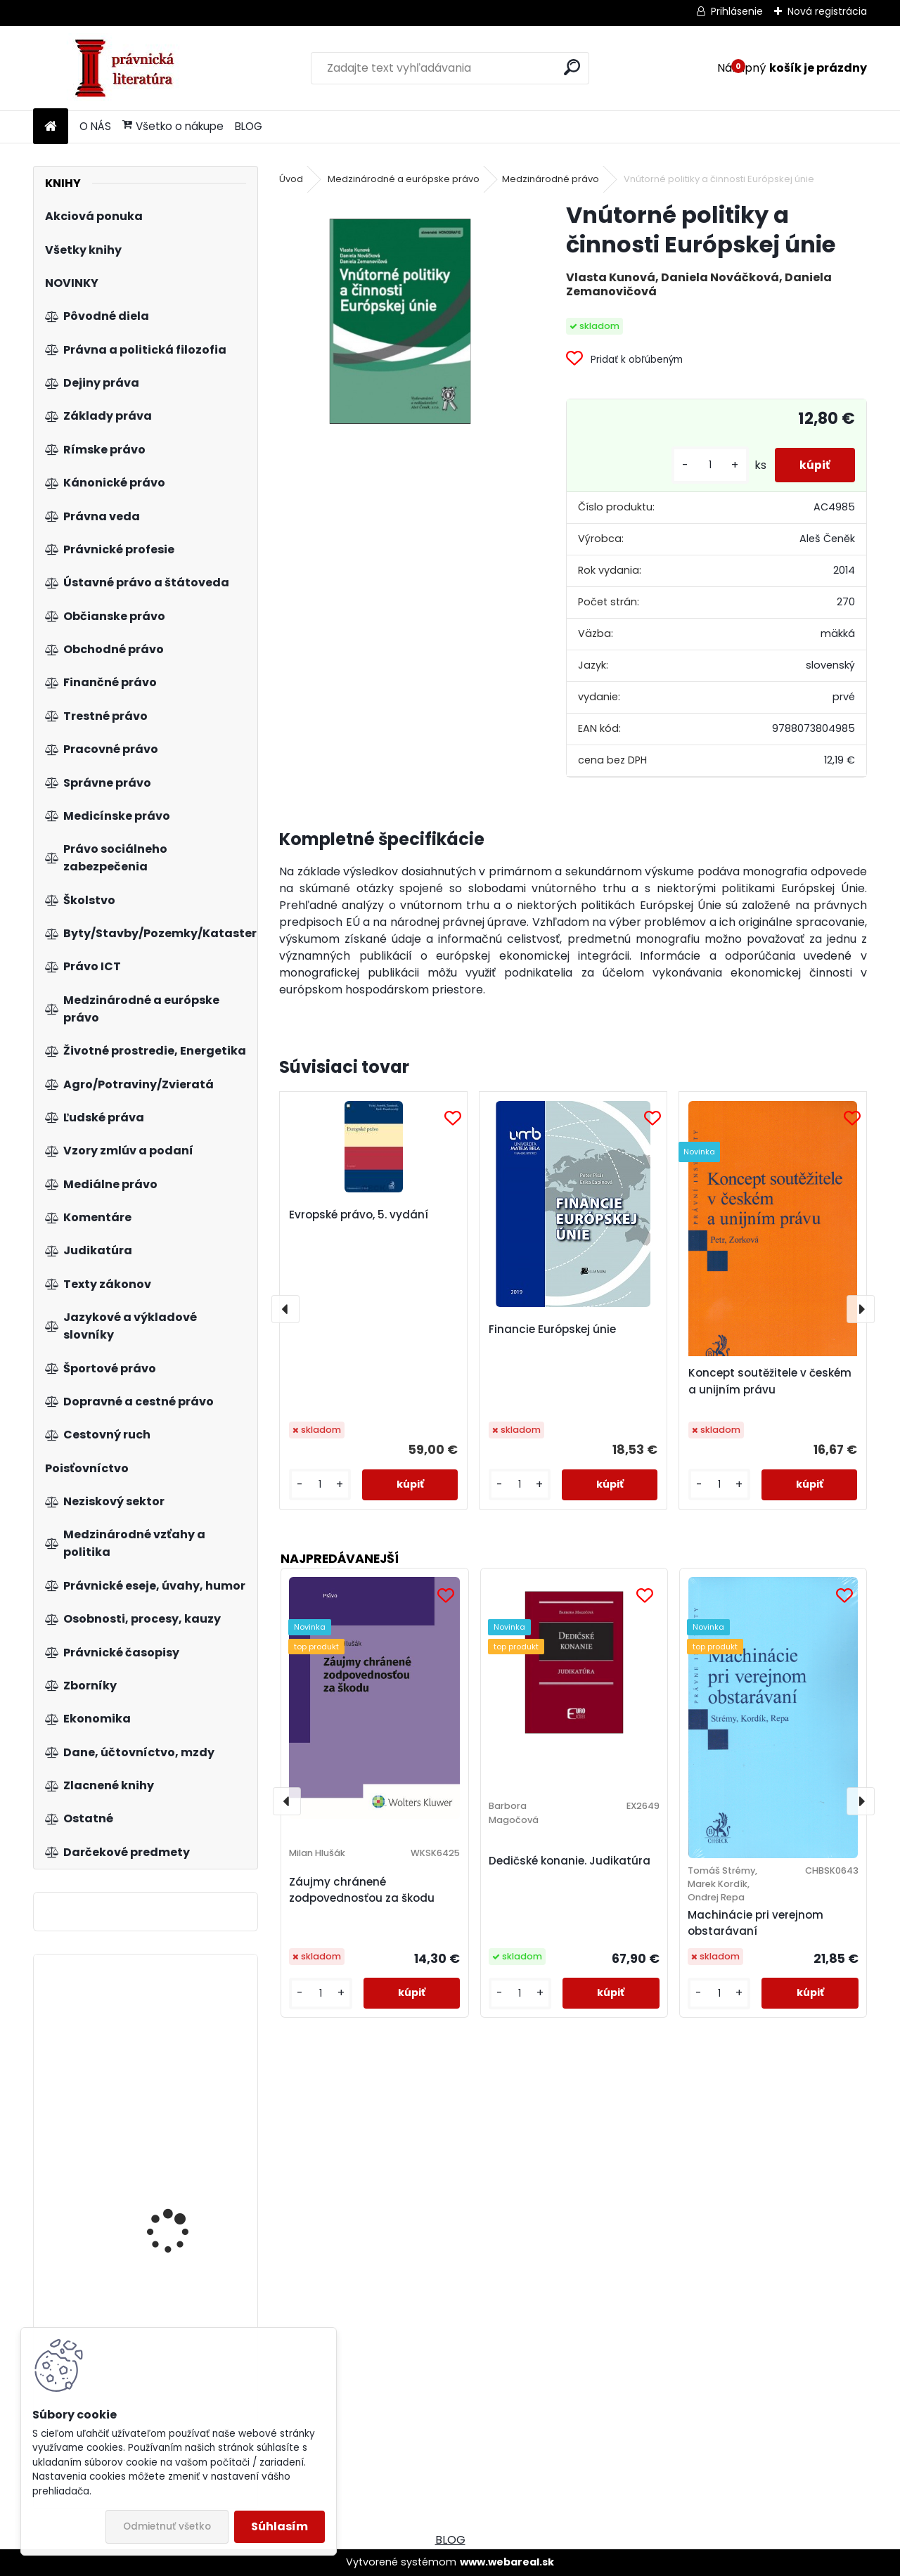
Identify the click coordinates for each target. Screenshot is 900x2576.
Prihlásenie (737, 11)
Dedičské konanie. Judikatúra (569, 1860)
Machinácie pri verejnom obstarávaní (755, 1922)
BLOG (248, 126)
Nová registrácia (827, 11)
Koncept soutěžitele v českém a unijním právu (769, 1381)
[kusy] (703, 465)
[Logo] (129, 68)
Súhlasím (279, 2526)
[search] (572, 67)
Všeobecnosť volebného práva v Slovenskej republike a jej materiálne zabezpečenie (187, 2042)
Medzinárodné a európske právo (404, 179)
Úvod (291, 179)
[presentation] (285, 1309)
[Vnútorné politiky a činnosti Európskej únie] (400, 321)
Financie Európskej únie (552, 1329)
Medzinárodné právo (550, 179)
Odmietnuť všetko (167, 2526)
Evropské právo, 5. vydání (358, 1214)
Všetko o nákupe (173, 126)
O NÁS (95, 126)
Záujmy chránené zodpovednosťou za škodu (362, 1889)
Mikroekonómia (163, 2238)
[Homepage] (50, 127)
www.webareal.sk (507, 2562)
